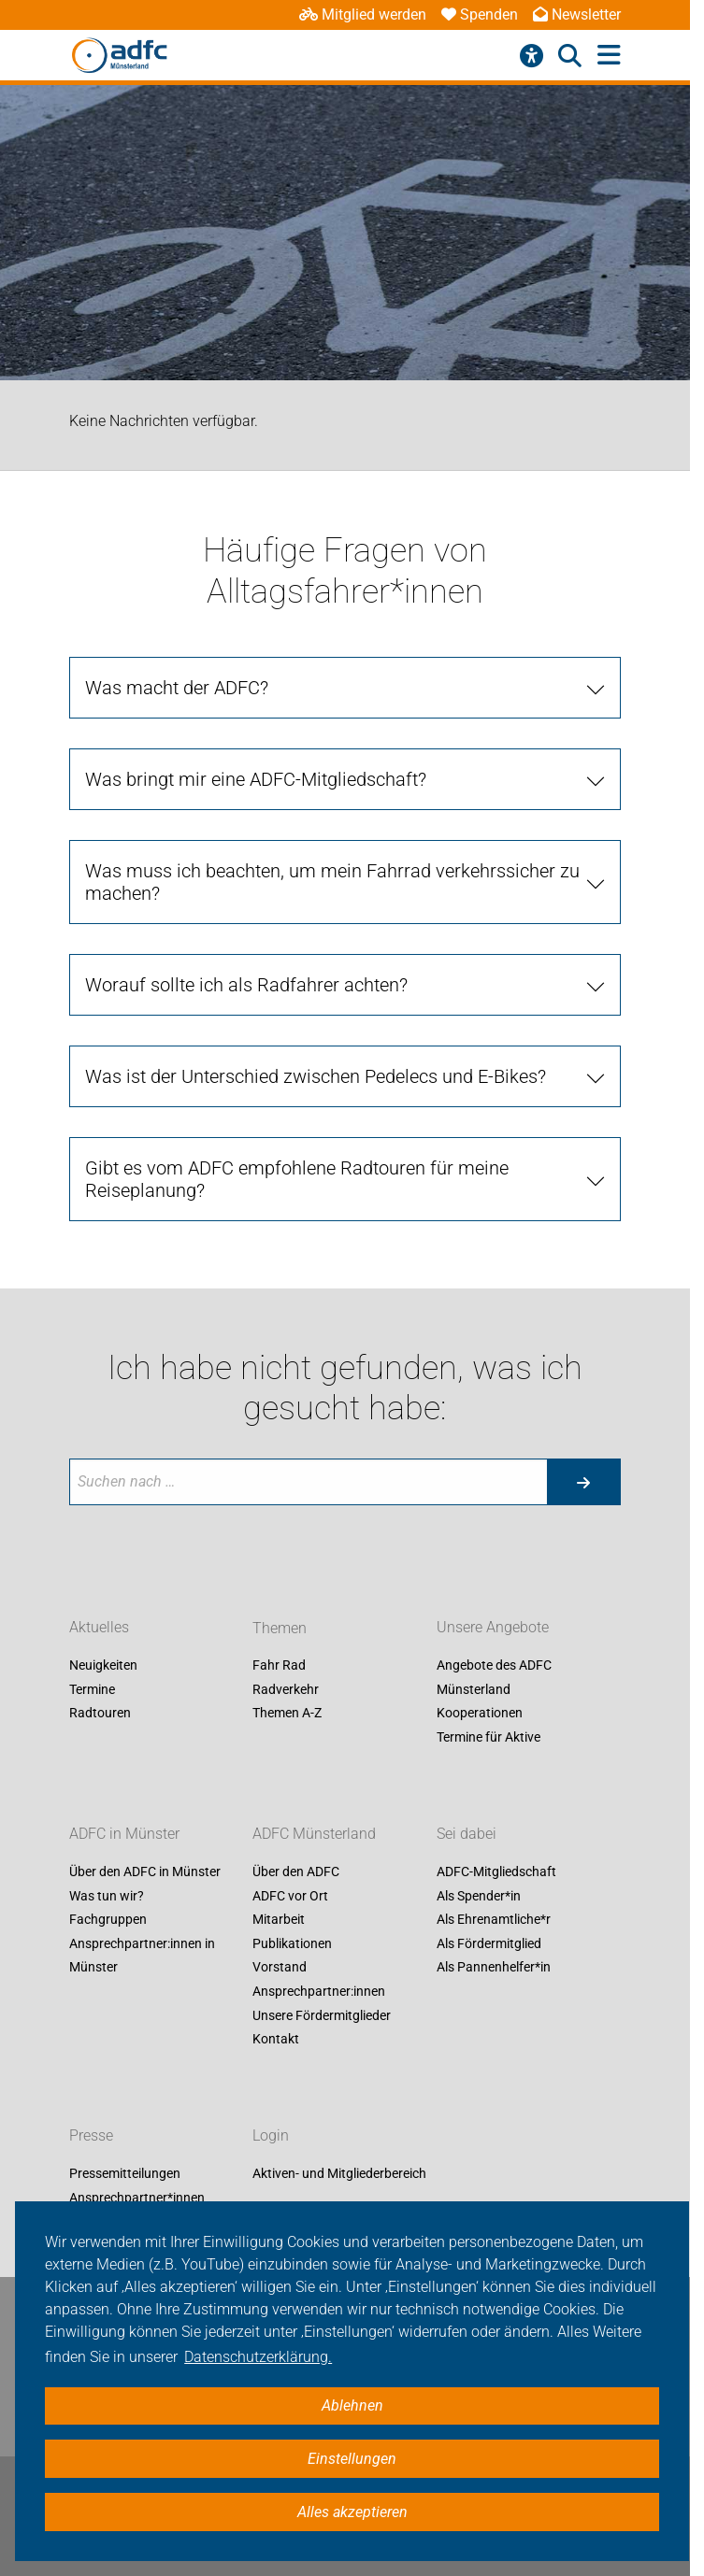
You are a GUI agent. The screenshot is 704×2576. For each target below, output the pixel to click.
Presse (91, 2135)
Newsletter (577, 14)
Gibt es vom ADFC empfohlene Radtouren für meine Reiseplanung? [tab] (297, 1179)
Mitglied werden (362, 14)
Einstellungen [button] (352, 2459)
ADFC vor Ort (290, 1895)
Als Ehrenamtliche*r (494, 1920)
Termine (92, 1689)
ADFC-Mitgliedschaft (496, 1871)
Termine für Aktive (488, 1736)
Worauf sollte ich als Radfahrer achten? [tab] (246, 985)
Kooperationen (480, 1713)
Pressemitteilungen (124, 2173)
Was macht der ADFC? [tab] (176, 687)
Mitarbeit (278, 1920)
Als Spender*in (479, 1895)
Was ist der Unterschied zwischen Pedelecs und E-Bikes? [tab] (315, 1076)
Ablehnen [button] (352, 2405)
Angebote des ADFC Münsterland (494, 1678)
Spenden (479, 14)
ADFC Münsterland (314, 1834)
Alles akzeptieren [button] (352, 2512)
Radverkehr (285, 1689)
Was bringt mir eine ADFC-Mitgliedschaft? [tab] (255, 779)
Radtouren (100, 1713)
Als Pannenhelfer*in (494, 1967)
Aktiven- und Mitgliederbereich (339, 2173)
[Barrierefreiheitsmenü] (531, 56)
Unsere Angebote (493, 1628)
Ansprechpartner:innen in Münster (142, 1955)
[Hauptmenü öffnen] (609, 55)
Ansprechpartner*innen (137, 2197)
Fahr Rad (279, 1665)
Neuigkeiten (103, 1665)
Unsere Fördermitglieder (321, 2015)
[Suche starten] (583, 1481)
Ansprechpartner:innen (318, 1991)
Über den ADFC (295, 1871)
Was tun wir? (106, 1895)
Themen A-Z (287, 1713)
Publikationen (292, 1943)
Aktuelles (99, 1628)
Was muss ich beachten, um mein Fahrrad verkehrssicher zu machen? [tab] (332, 882)
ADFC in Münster (124, 1834)
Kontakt (275, 2039)
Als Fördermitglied (489, 1943)
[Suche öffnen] (570, 56)
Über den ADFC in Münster (145, 1871)
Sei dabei (466, 1834)
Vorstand (279, 1967)
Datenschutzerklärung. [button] (258, 2357)
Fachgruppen (108, 1920)
